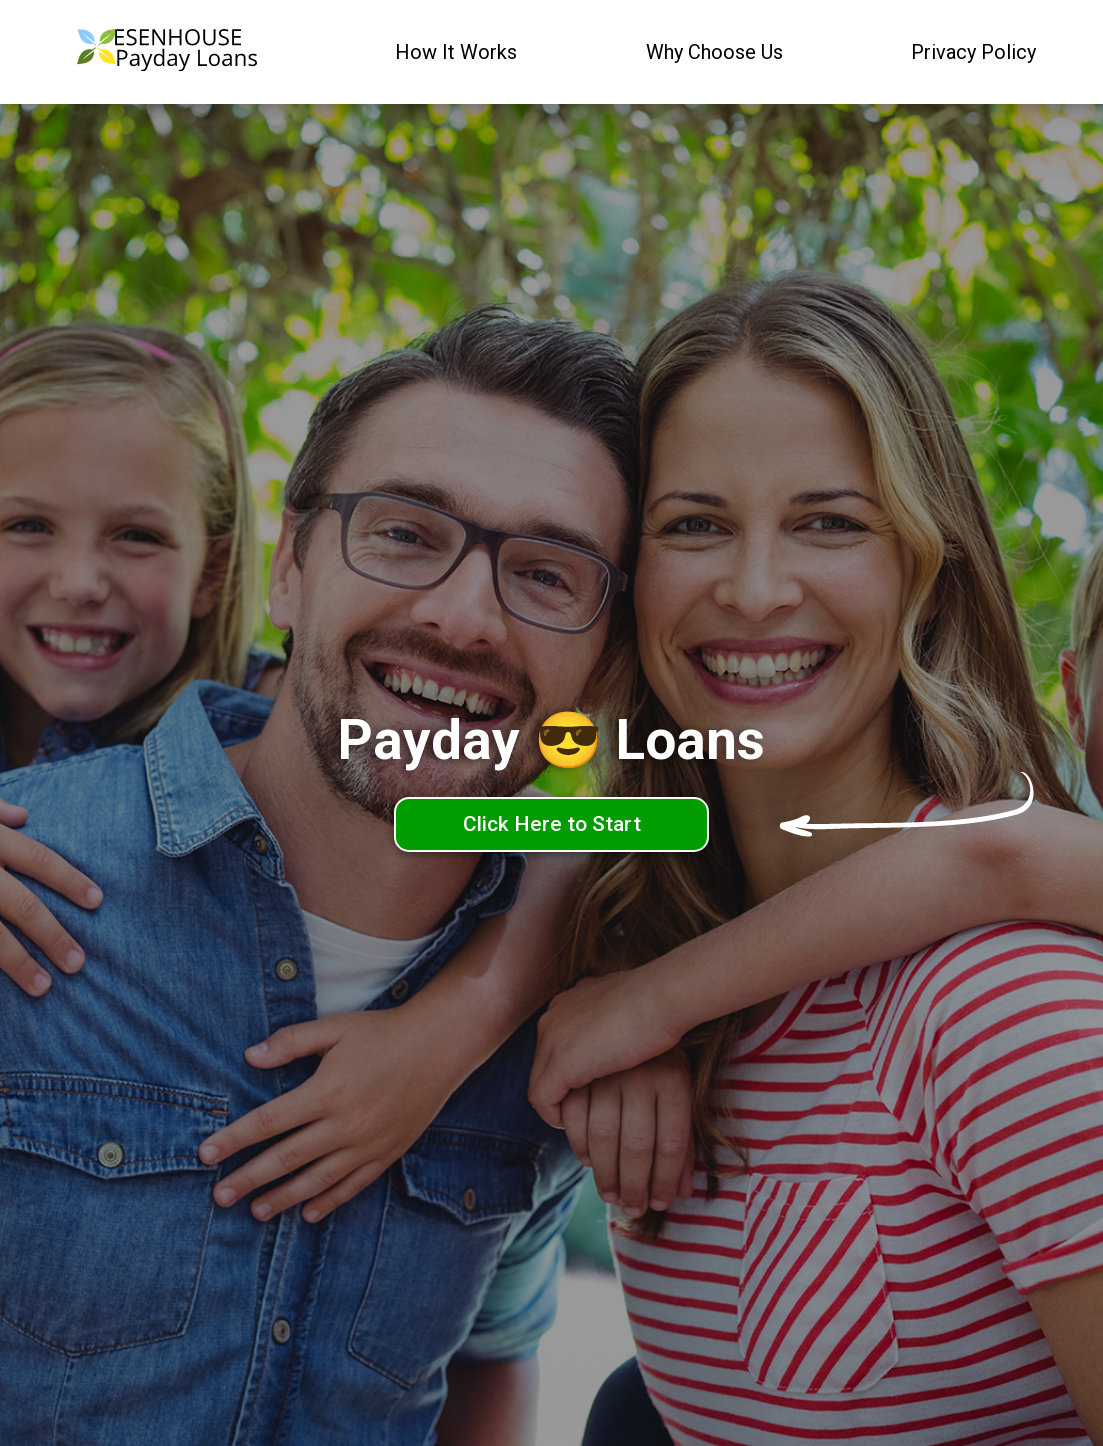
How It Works (456, 52)
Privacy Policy (973, 52)
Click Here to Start (552, 824)
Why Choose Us (714, 52)
